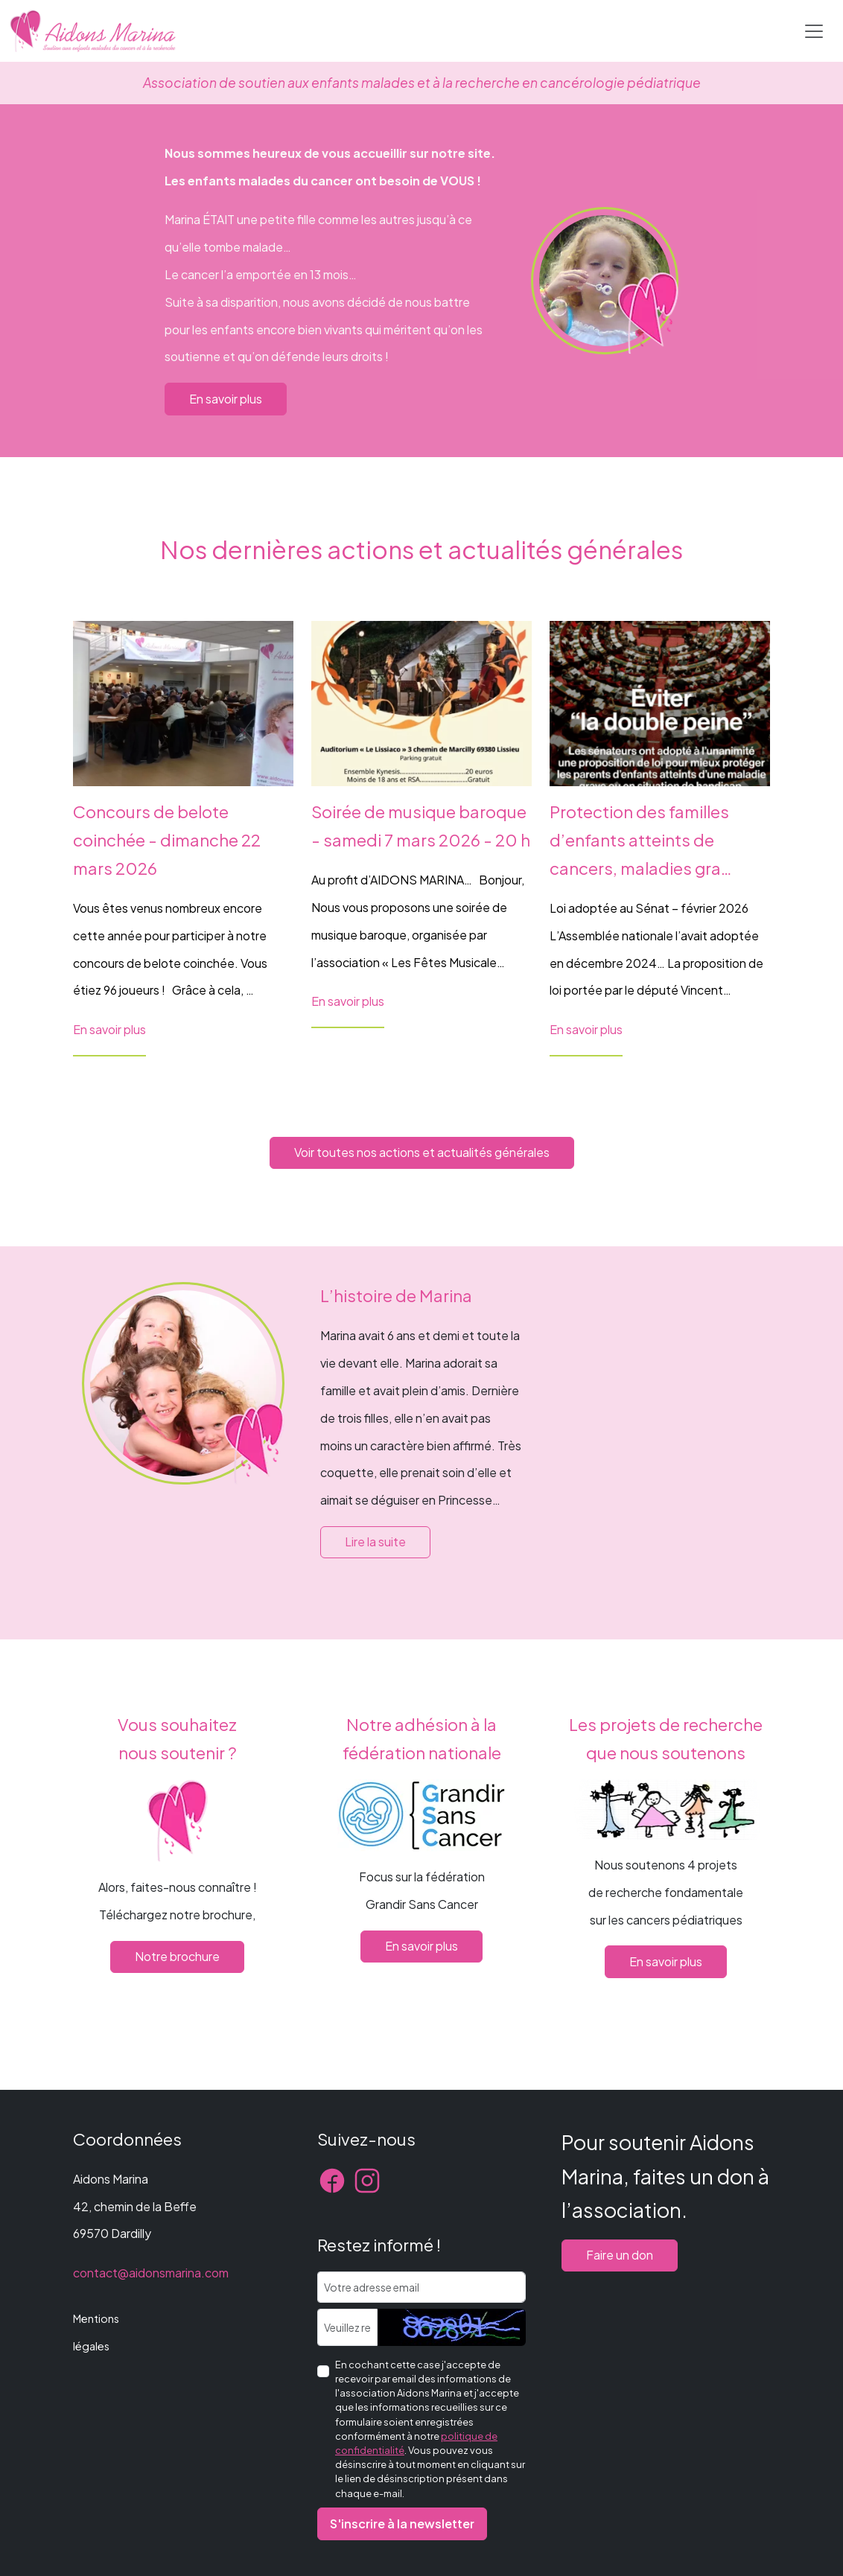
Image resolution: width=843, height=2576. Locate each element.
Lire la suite (375, 1541)
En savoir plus (225, 399)
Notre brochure (177, 1956)
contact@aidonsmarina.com (151, 2272)
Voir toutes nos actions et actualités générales (422, 1152)
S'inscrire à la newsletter (402, 2523)
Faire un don (619, 2255)
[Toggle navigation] (814, 31)
